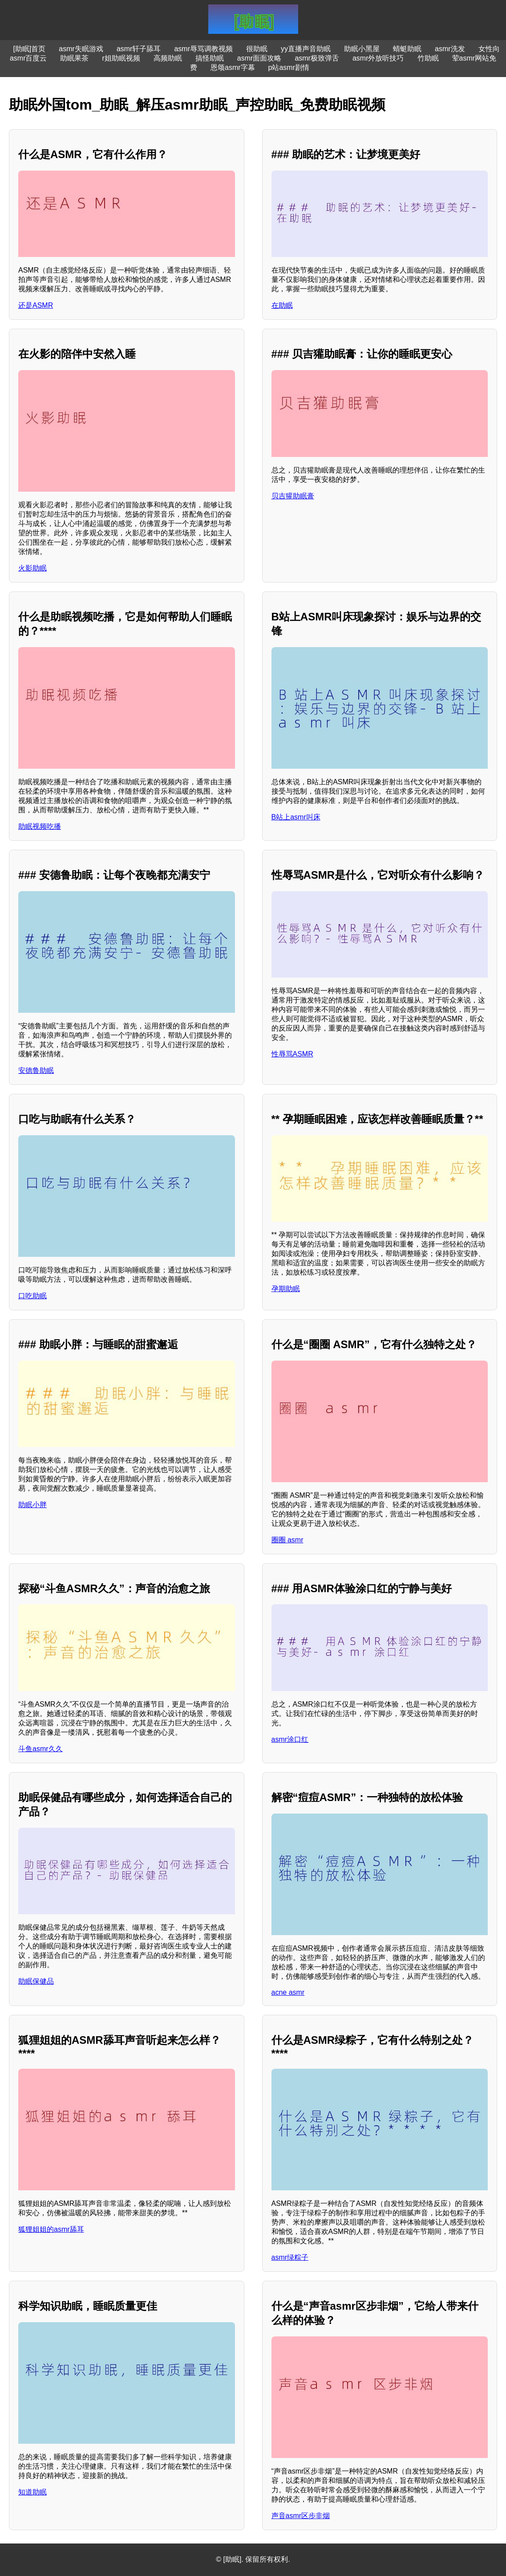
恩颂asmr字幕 (232, 67)
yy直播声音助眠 (306, 49)
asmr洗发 (450, 49)
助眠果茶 (74, 58)
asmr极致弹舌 (317, 58)
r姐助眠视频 (121, 58)
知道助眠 (32, 2492)
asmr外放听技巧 (378, 58)
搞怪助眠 (209, 58)
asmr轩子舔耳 (139, 49)
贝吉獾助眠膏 (292, 496)
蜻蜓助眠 (407, 49)
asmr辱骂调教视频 (203, 49)
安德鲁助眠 (36, 1070)
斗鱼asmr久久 (40, 1749)
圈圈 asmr (287, 1540)
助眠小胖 (32, 1504)
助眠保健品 (36, 1981)
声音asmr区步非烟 (300, 2515)
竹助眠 (428, 58)
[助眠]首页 (29, 49)
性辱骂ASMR (292, 1054)
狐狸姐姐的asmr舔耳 (51, 2229)
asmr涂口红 (290, 1739)
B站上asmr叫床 (295, 817)
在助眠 (282, 305)
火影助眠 (32, 568)
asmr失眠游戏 (81, 49)
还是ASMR (35, 305)
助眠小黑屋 (362, 49)
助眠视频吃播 (39, 826)
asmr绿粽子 (290, 2257)
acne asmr (288, 1992)
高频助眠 (168, 58)
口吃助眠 (32, 1296)
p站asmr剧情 (288, 67)
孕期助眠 (285, 1288)
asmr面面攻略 (259, 58)
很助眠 (256, 49)
